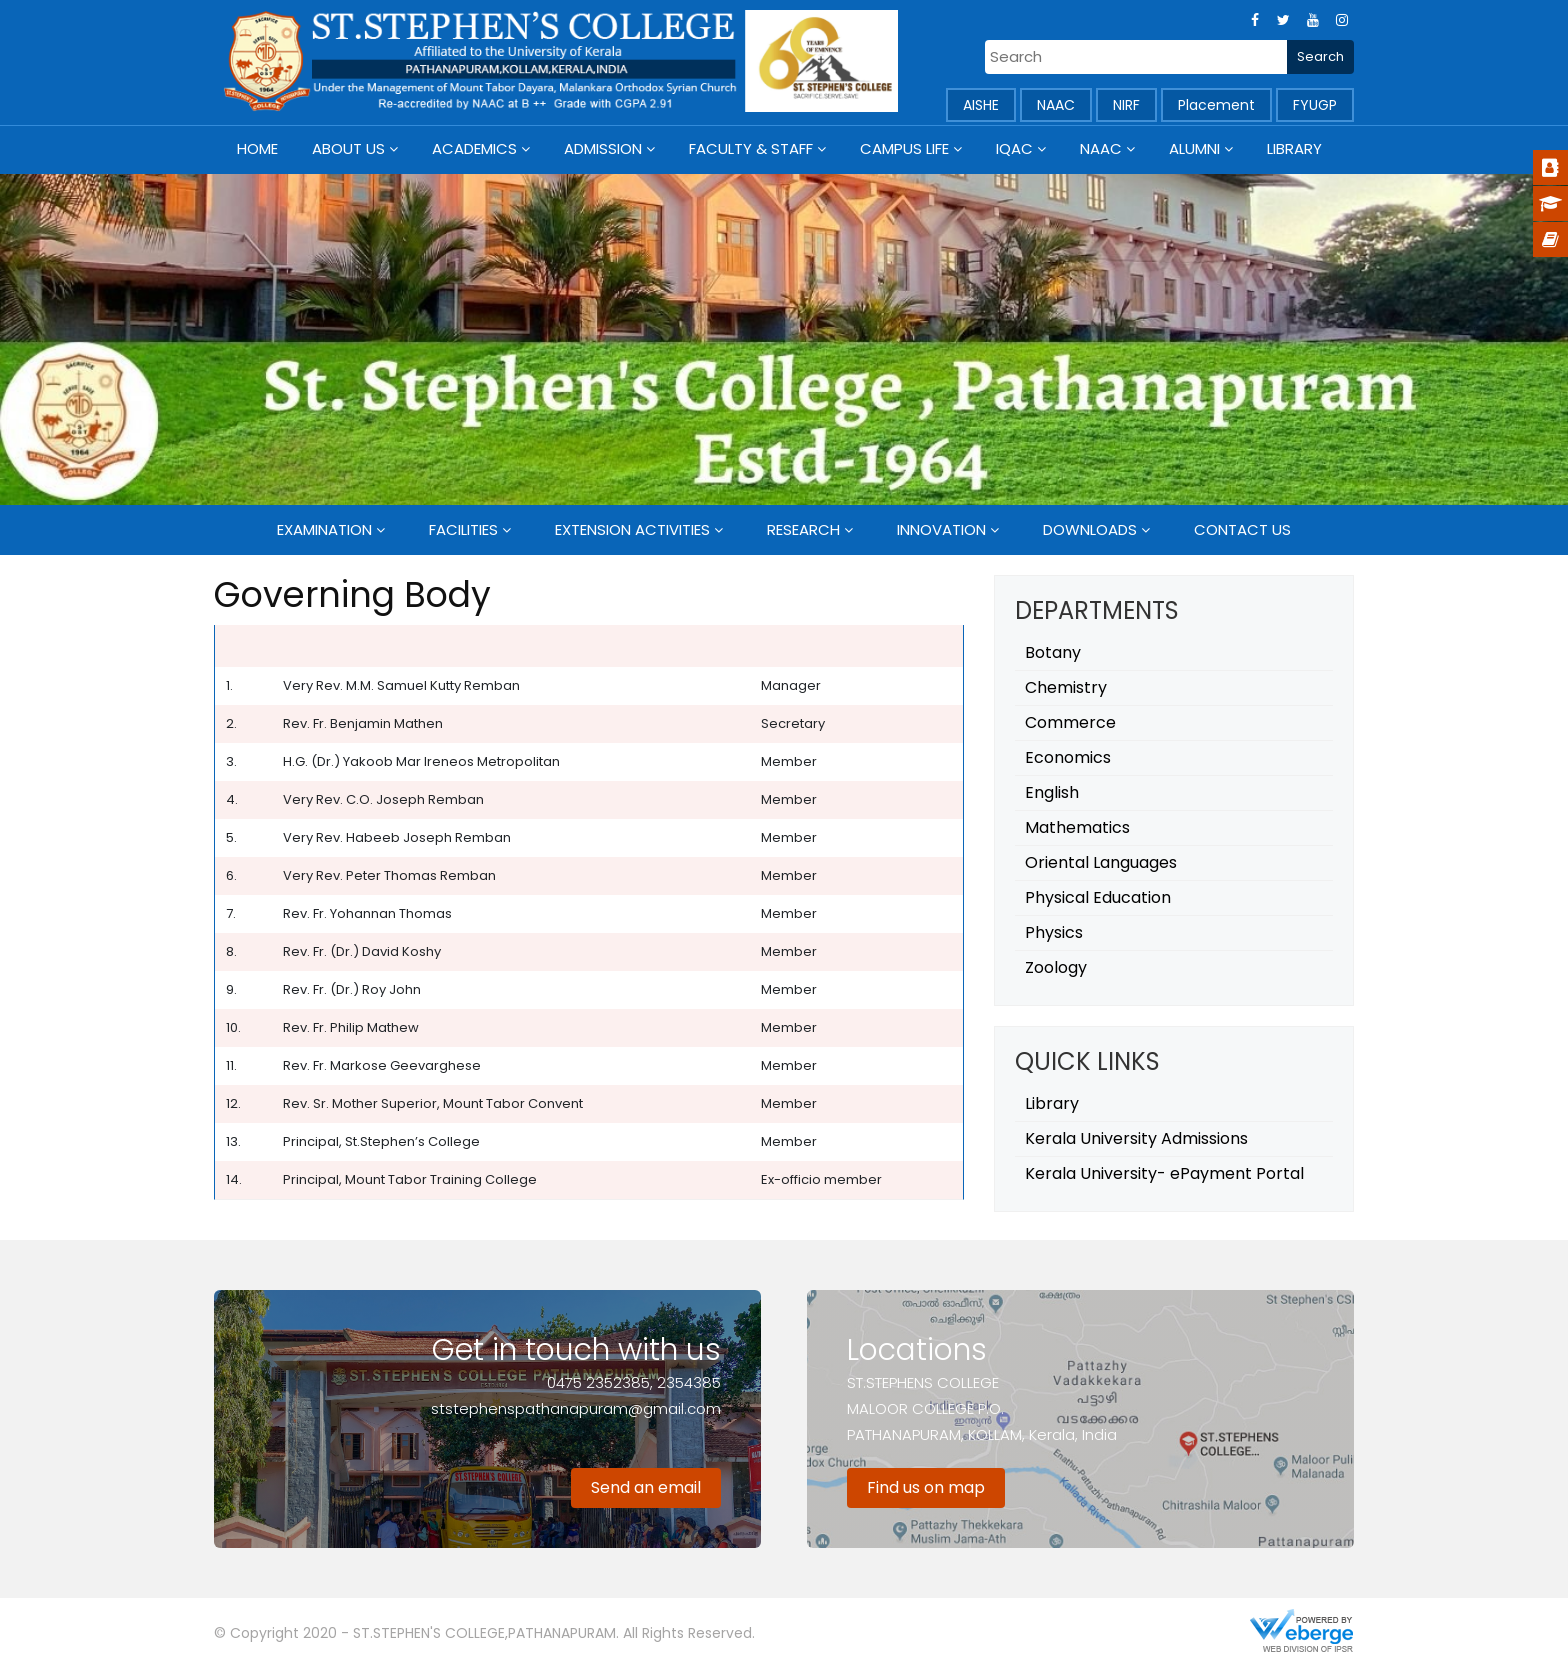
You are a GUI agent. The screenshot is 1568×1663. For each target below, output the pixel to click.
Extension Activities (632, 529)
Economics (1068, 757)
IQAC (1014, 148)
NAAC (1056, 105)
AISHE (981, 105)
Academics (474, 148)
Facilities (463, 529)
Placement (1216, 105)
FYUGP (1315, 105)
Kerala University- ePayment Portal (1164, 1173)
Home (257, 148)
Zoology (1056, 967)
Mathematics (1077, 827)
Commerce (1070, 722)
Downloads (1090, 529)
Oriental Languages (1101, 862)
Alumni (1194, 148)
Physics (1054, 932)
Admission (603, 148)
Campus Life (904, 148)
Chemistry (1066, 687)
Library (1294, 148)
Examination (324, 529)
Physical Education (1098, 897)
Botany (1053, 652)
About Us (348, 148)
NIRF (1126, 105)
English (1052, 792)
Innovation (941, 529)
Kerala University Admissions (1136, 1138)
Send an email (646, 1487)
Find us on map (926, 1487)
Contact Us (1242, 529)
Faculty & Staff (751, 148)
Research (803, 529)
